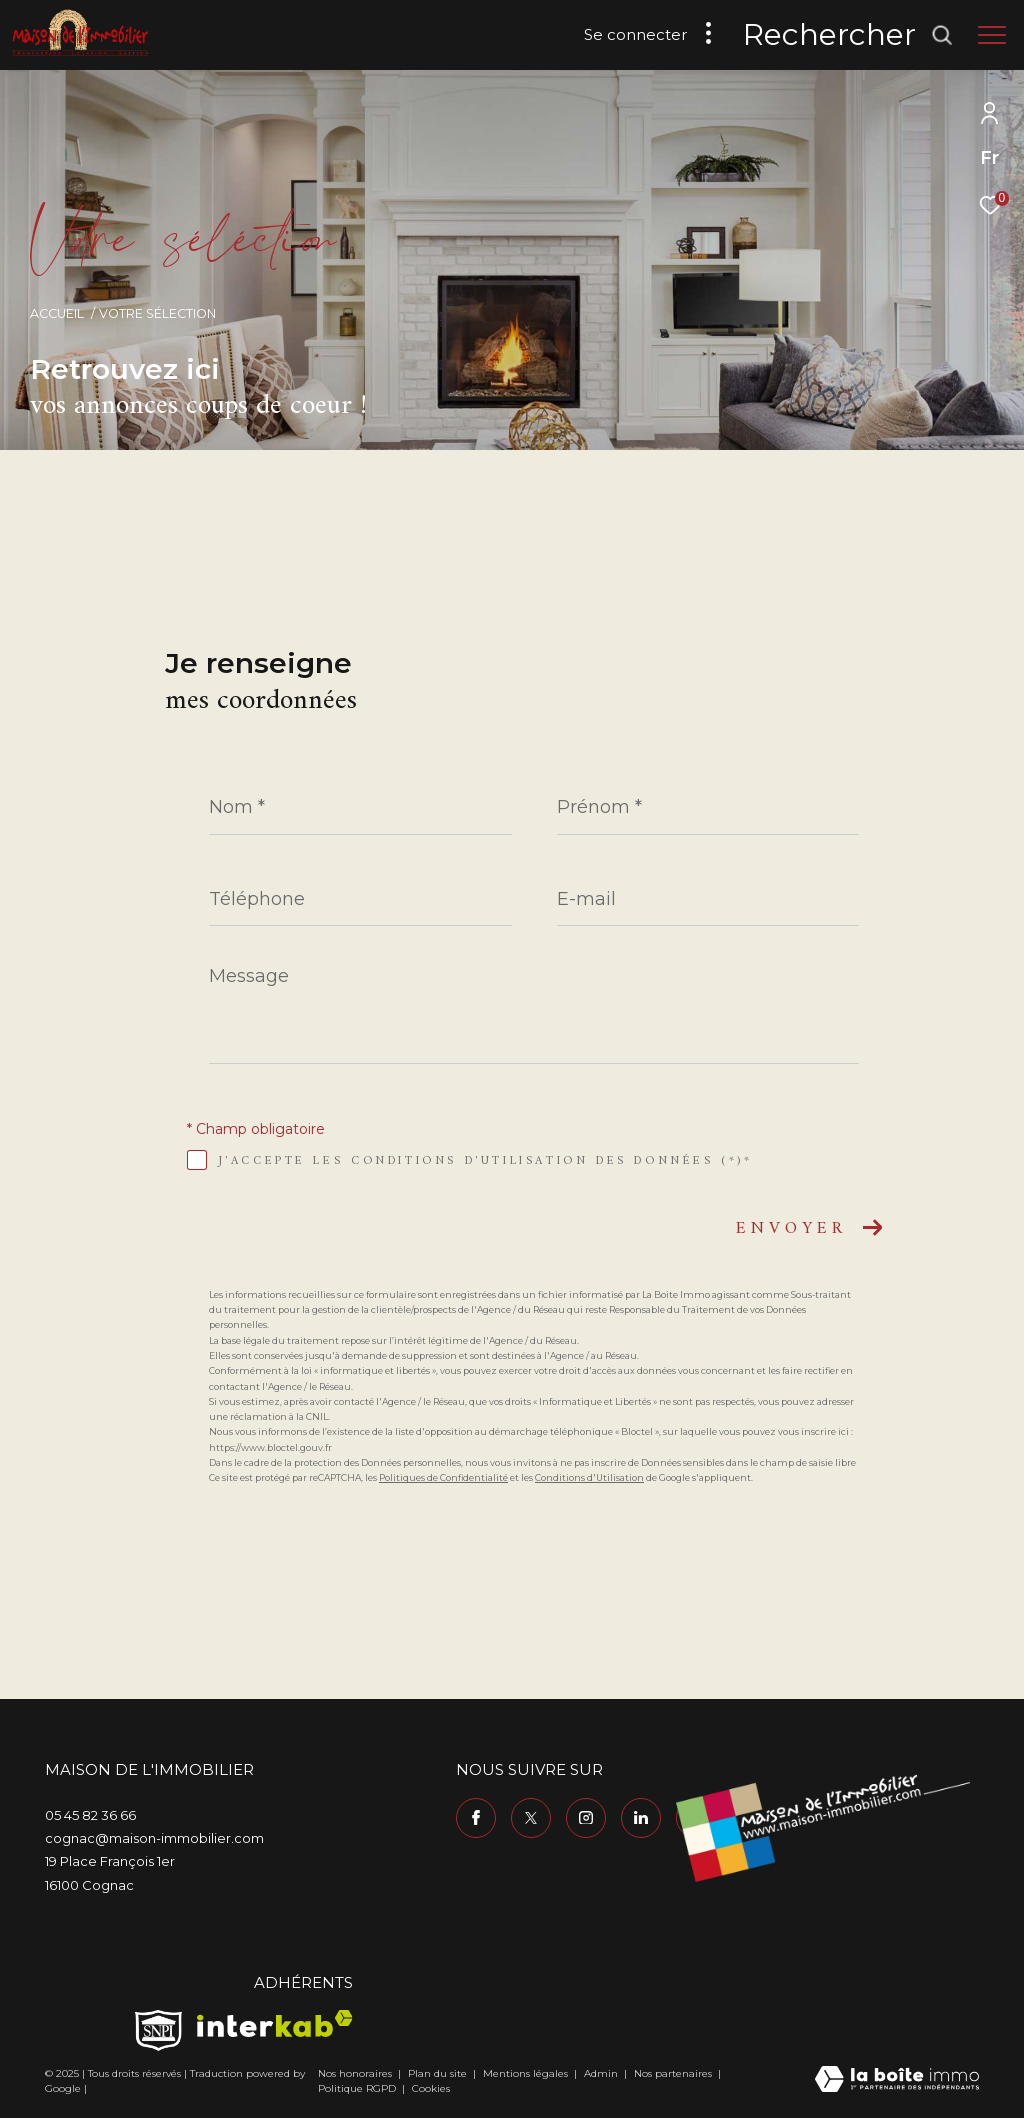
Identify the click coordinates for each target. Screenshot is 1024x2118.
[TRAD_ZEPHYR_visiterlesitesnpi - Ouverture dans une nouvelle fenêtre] (158, 2030)
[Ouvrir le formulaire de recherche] (848, 35)
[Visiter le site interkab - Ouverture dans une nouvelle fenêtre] (275, 2023)
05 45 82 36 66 (90, 1815)
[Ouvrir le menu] (992, 35)
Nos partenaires (674, 2073)
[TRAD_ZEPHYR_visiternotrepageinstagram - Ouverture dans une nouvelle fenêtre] (586, 1818)
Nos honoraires (356, 2073)
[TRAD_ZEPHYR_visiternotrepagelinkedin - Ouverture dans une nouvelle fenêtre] (641, 1818)
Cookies (431, 2089)
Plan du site (439, 2073)
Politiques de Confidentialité (443, 1477)
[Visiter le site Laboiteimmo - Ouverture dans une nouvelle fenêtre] (897, 2080)
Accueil (57, 313)
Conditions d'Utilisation (589, 1477)
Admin (602, 2073)
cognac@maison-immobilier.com (154, 1838)
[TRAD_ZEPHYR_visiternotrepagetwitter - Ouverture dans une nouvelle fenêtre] (531, 1818)
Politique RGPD (357, 2088)
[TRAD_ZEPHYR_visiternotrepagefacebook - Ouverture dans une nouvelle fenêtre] (476, 1818)
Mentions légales (527, 2073)
